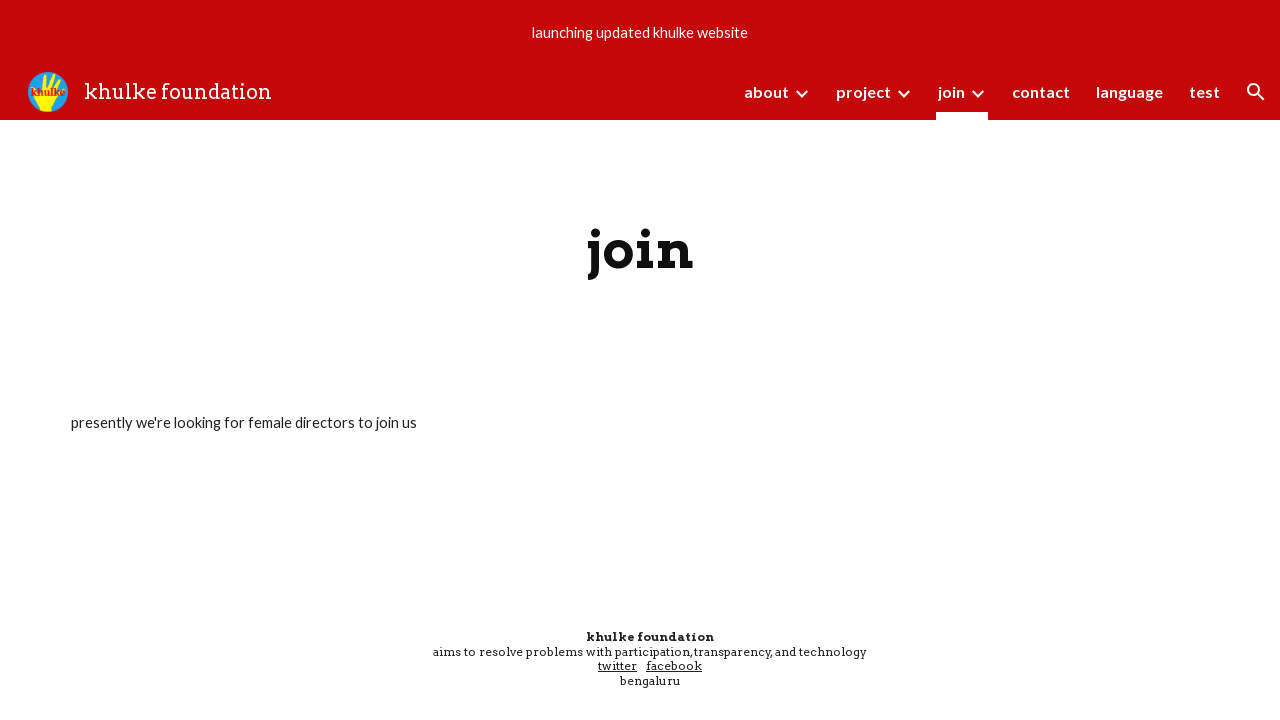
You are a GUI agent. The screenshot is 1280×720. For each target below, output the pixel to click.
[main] (640, 249)
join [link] (951, 91)
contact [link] (1041, 91)
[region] (640, 32)
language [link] (1129, 91)
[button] (1256, 92)
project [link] (863, 91)
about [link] (766, 91)
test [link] (1204, 91)
